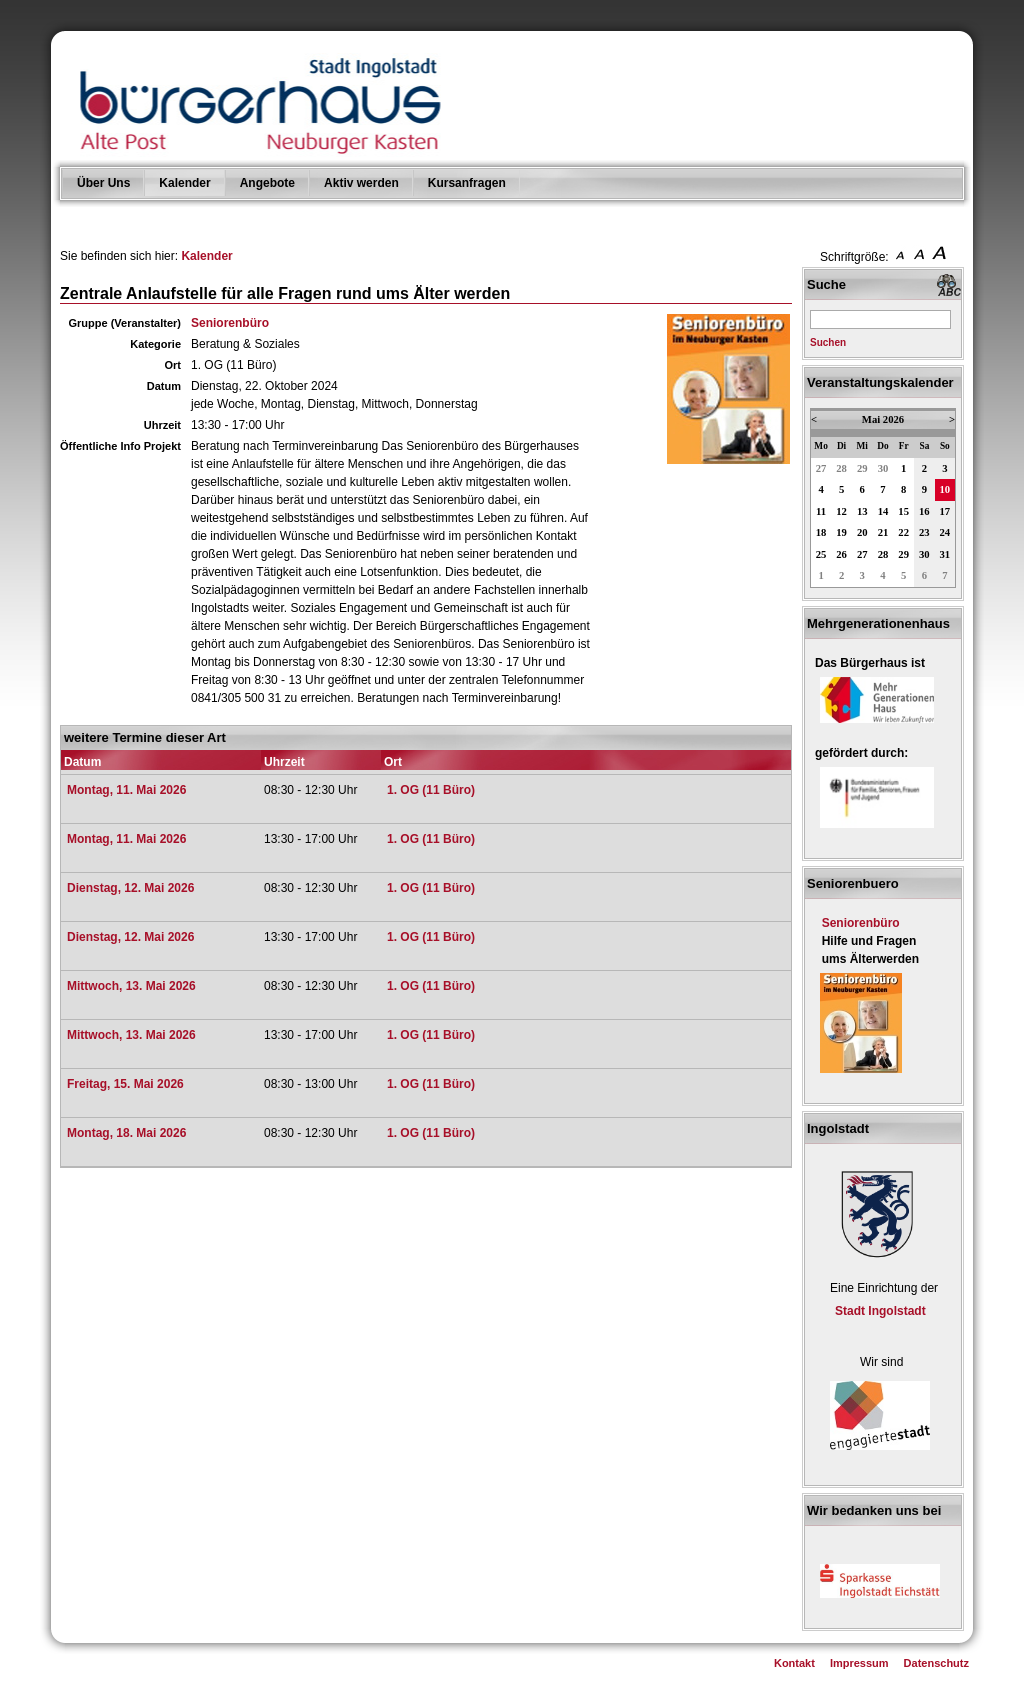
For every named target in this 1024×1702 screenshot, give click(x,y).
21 (883, 532)
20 (862, 532)
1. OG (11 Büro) (431, 790)
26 (841, 554)
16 (924, 511)
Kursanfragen (467, 183)
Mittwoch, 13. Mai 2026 (131, 986)
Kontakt (794, 1663)
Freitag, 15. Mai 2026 (125, 1084)
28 (841, 468)
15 (903, 511)
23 (924, 532)
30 (883, 468)
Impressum (859, 1663)
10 (945, 489)
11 (821, 511)
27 (821, 468)
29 (862, 468)
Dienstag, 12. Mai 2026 (130, 888)
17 (945, 511)
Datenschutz (936, 1663)
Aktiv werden (361, 183)
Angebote (267, 183)
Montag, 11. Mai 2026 (126, 790)
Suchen (828, 342)
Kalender (184, 183)
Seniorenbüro (230, 323)
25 (821, 554)
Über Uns (103, 183)
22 (903, 532)
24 (945, 532)
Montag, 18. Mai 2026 (126, 1133)
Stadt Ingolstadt (880, 1311)
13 (862, 511)
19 (841, 532)
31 (945, 554)
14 (883, 511)
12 (841, 511)
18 (821, 532)
